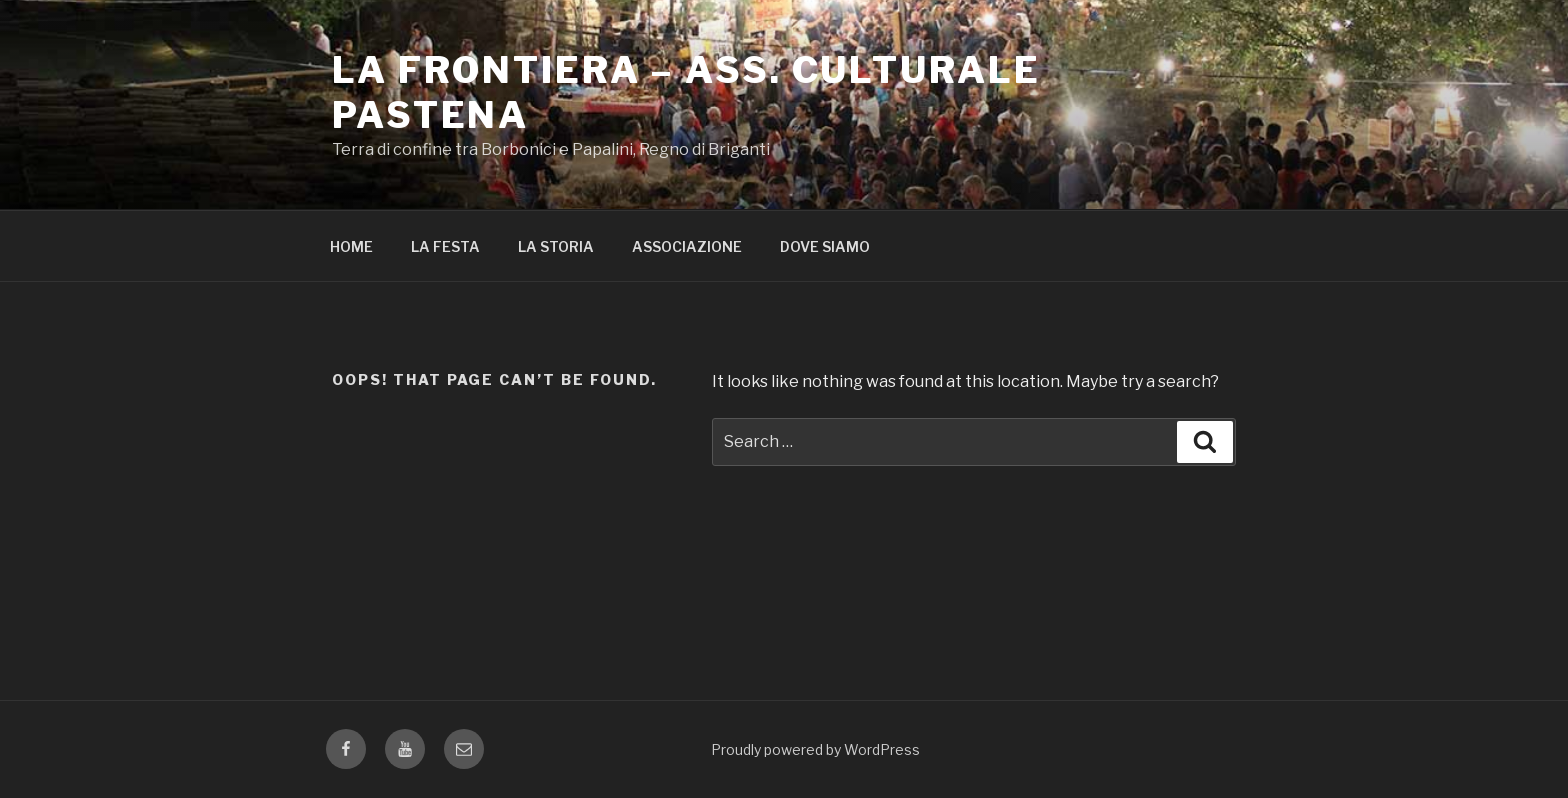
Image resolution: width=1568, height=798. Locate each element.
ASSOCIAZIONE (687, 246)
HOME (351, 246)
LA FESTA (445, 246)
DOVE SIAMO (825, 246)
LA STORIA (556, 246)
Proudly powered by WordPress (815, 749)
